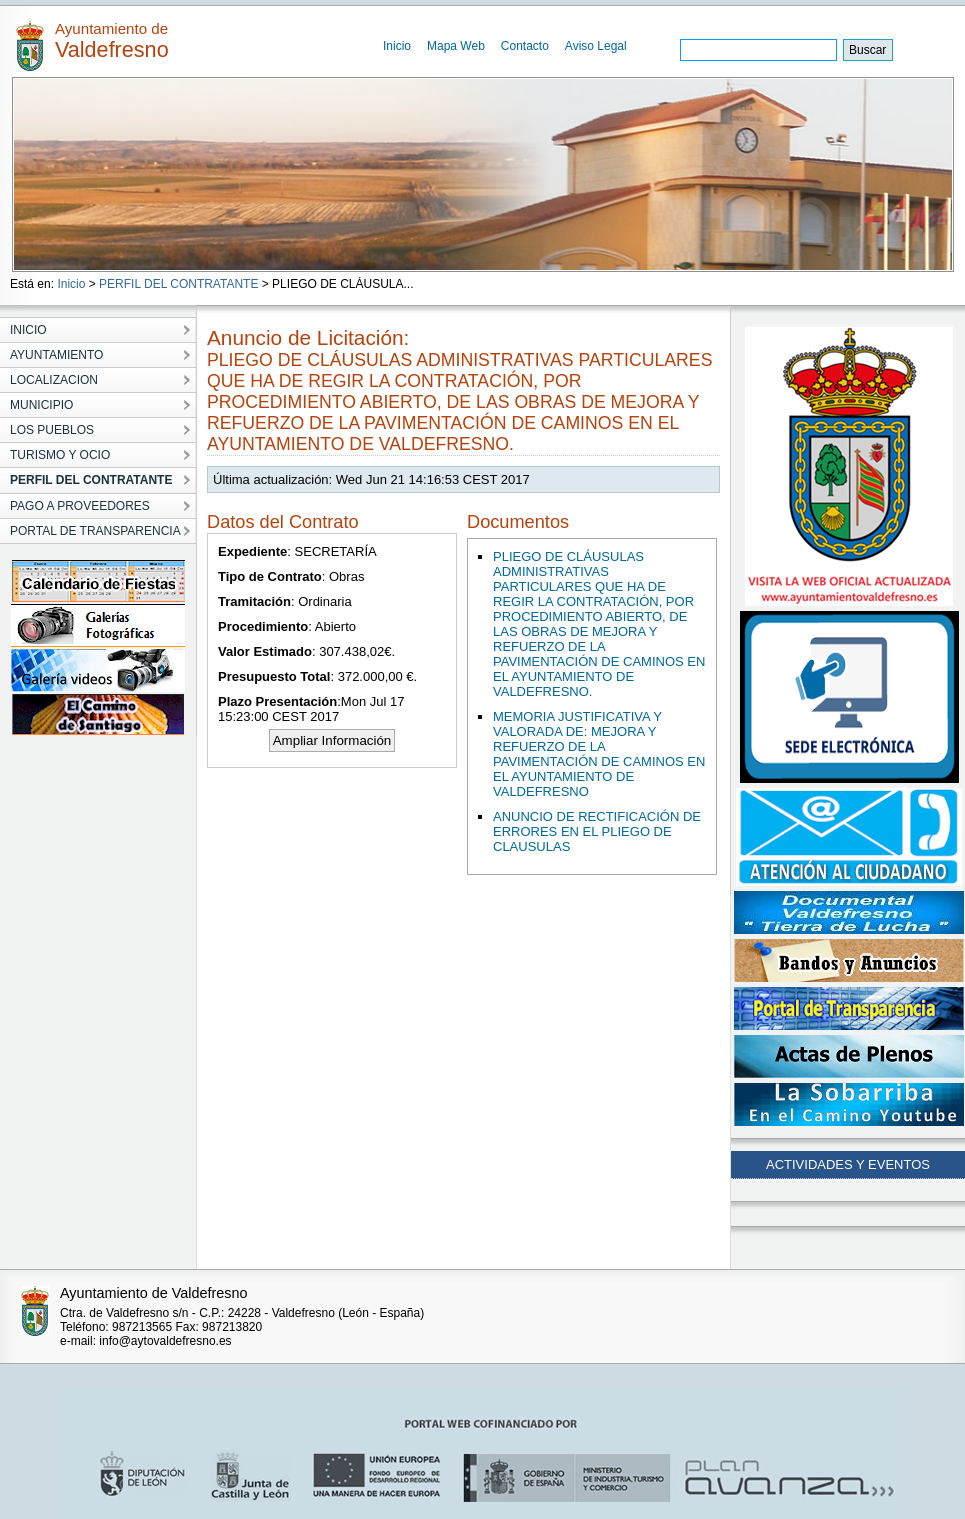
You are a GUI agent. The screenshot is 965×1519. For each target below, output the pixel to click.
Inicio (397, 46)
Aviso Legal (596, 46)
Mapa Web (456, 46)
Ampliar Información (332, 740)
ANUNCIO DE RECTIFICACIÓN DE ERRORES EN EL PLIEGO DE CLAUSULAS (597, 831)
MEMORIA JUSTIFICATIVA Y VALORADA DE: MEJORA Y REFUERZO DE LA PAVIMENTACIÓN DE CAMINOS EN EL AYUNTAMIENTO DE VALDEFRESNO (599, 754)
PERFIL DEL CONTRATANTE (178, 284)
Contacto (525, 46)
